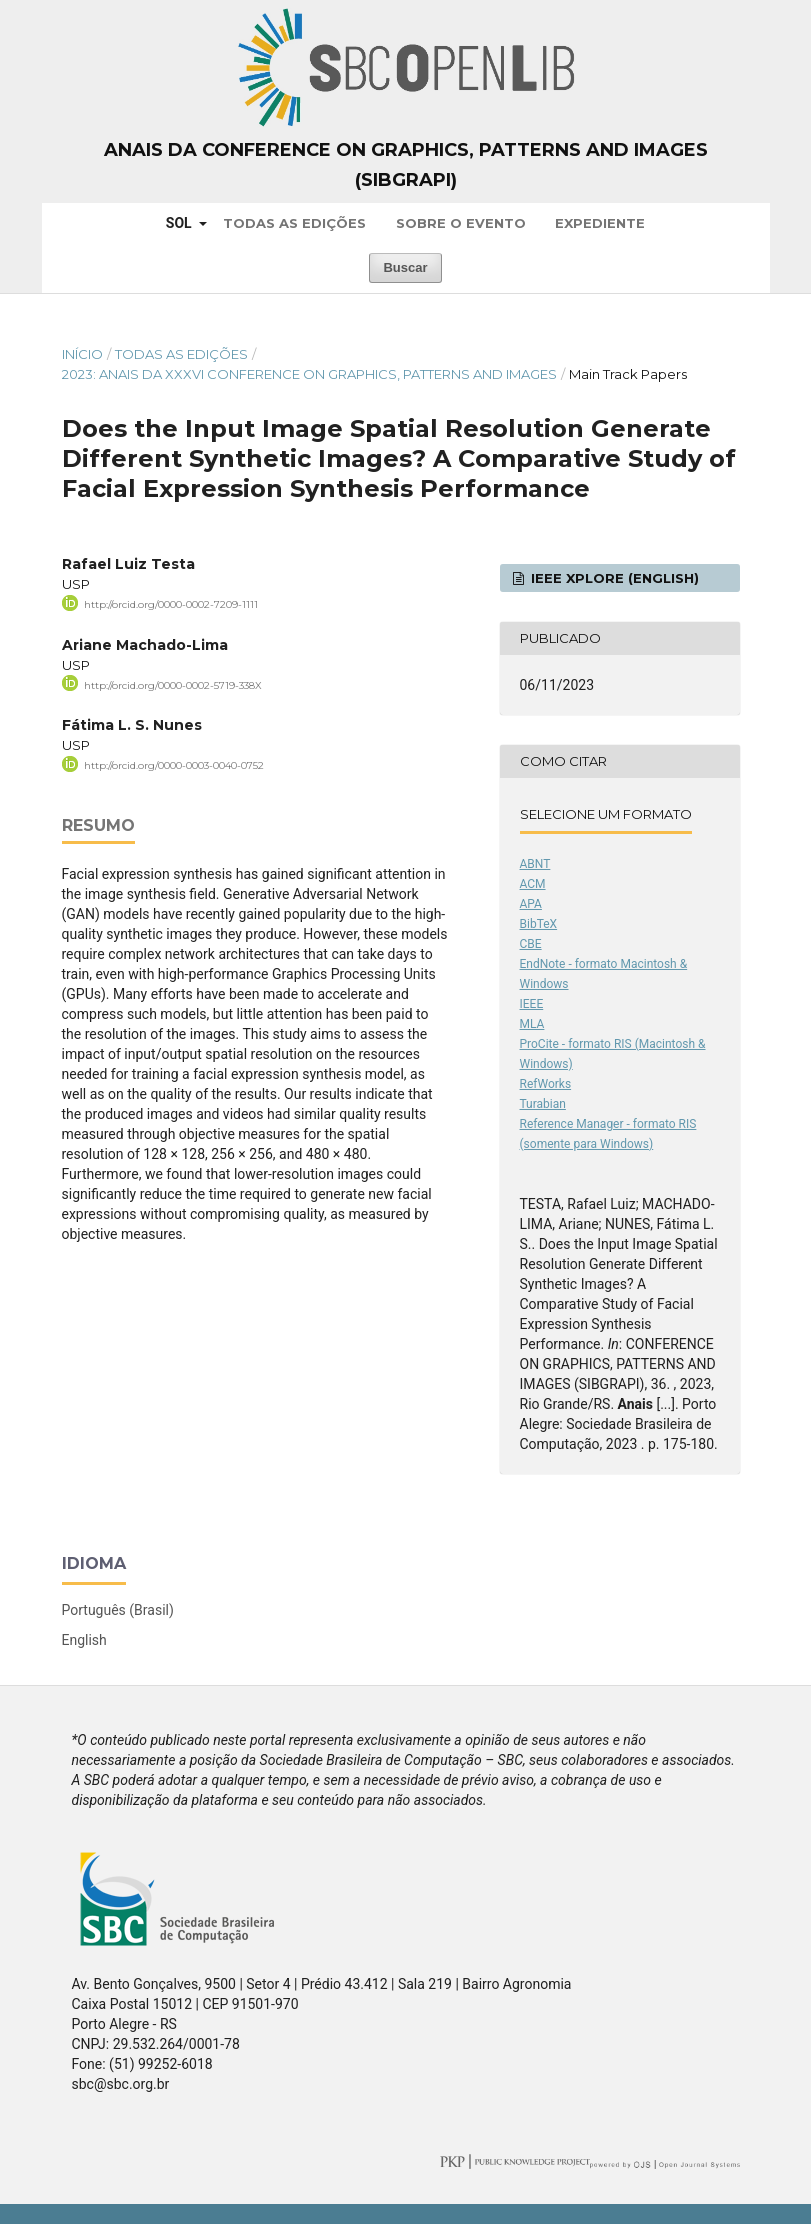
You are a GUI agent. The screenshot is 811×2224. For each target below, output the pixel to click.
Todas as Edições (294, 223)
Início (82, 354)
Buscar (405, 267)
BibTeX (539, 924)
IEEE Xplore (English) (613, 578)
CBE (531, 944)
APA (531, 904)
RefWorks (546, 1084)
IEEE (532, 1004)
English (84, 1640)
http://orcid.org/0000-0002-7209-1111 (171, 604)
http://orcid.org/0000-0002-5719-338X (173, 684)
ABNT (535, 864)
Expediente (600, 223)
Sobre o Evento (461, 223)
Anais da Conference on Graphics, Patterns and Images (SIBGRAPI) (406, 165)
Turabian (543, 1104)
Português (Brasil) (118, 1610)
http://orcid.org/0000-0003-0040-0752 (174, 765)
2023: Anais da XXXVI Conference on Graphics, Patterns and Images (309, 374)
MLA (532, 1024)
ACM (533, 884)
